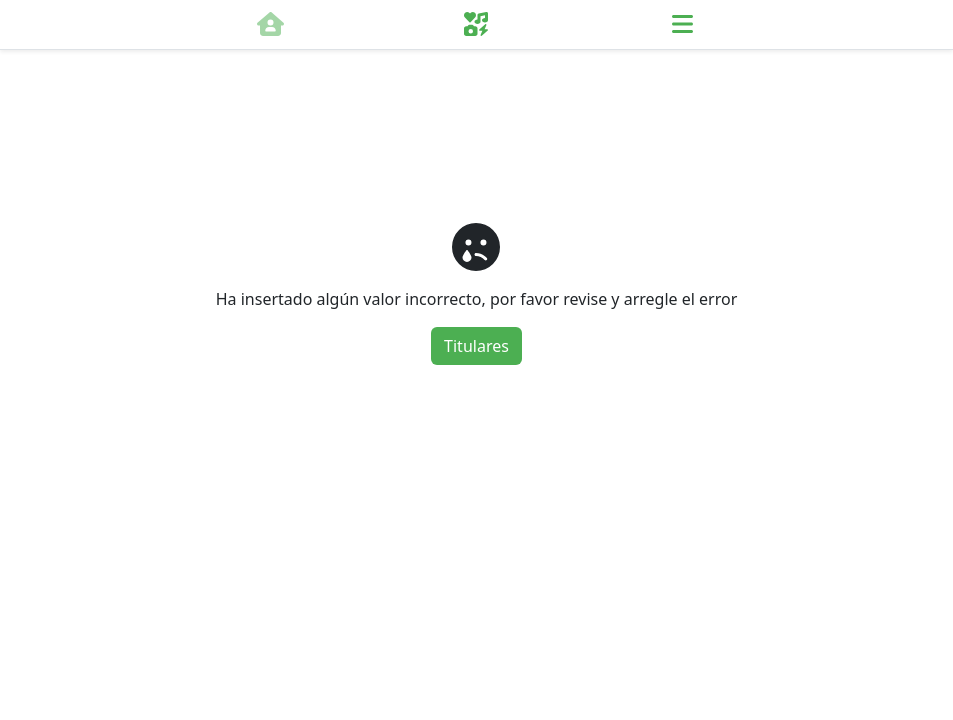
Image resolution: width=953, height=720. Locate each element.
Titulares (476, 346)
